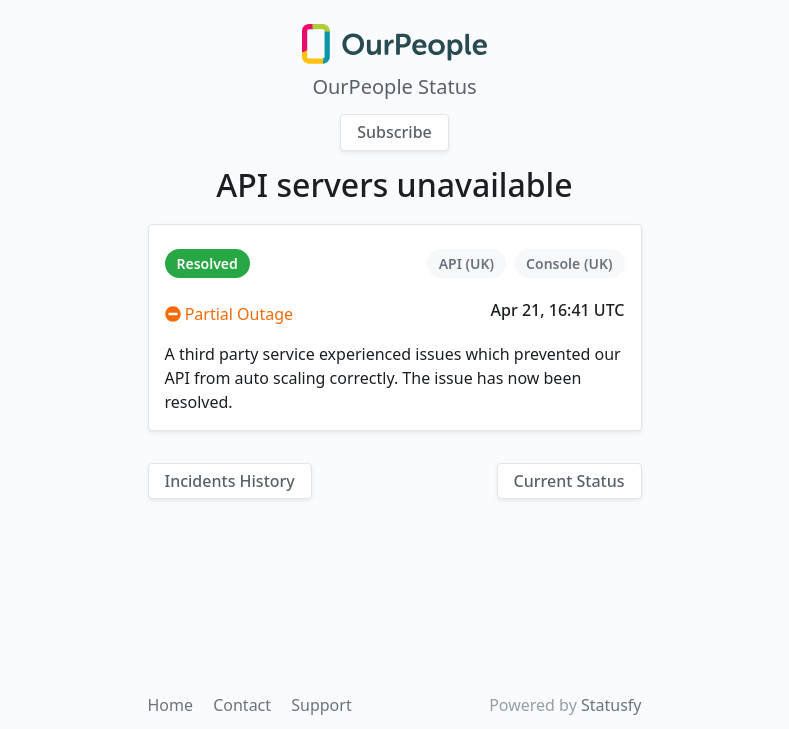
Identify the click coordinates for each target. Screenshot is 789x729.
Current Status (569, 481)
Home (173, 705)
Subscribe (394, 132)
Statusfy (611, 705)
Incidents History (230, 481)
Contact (244, 705)
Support (321, 705)
